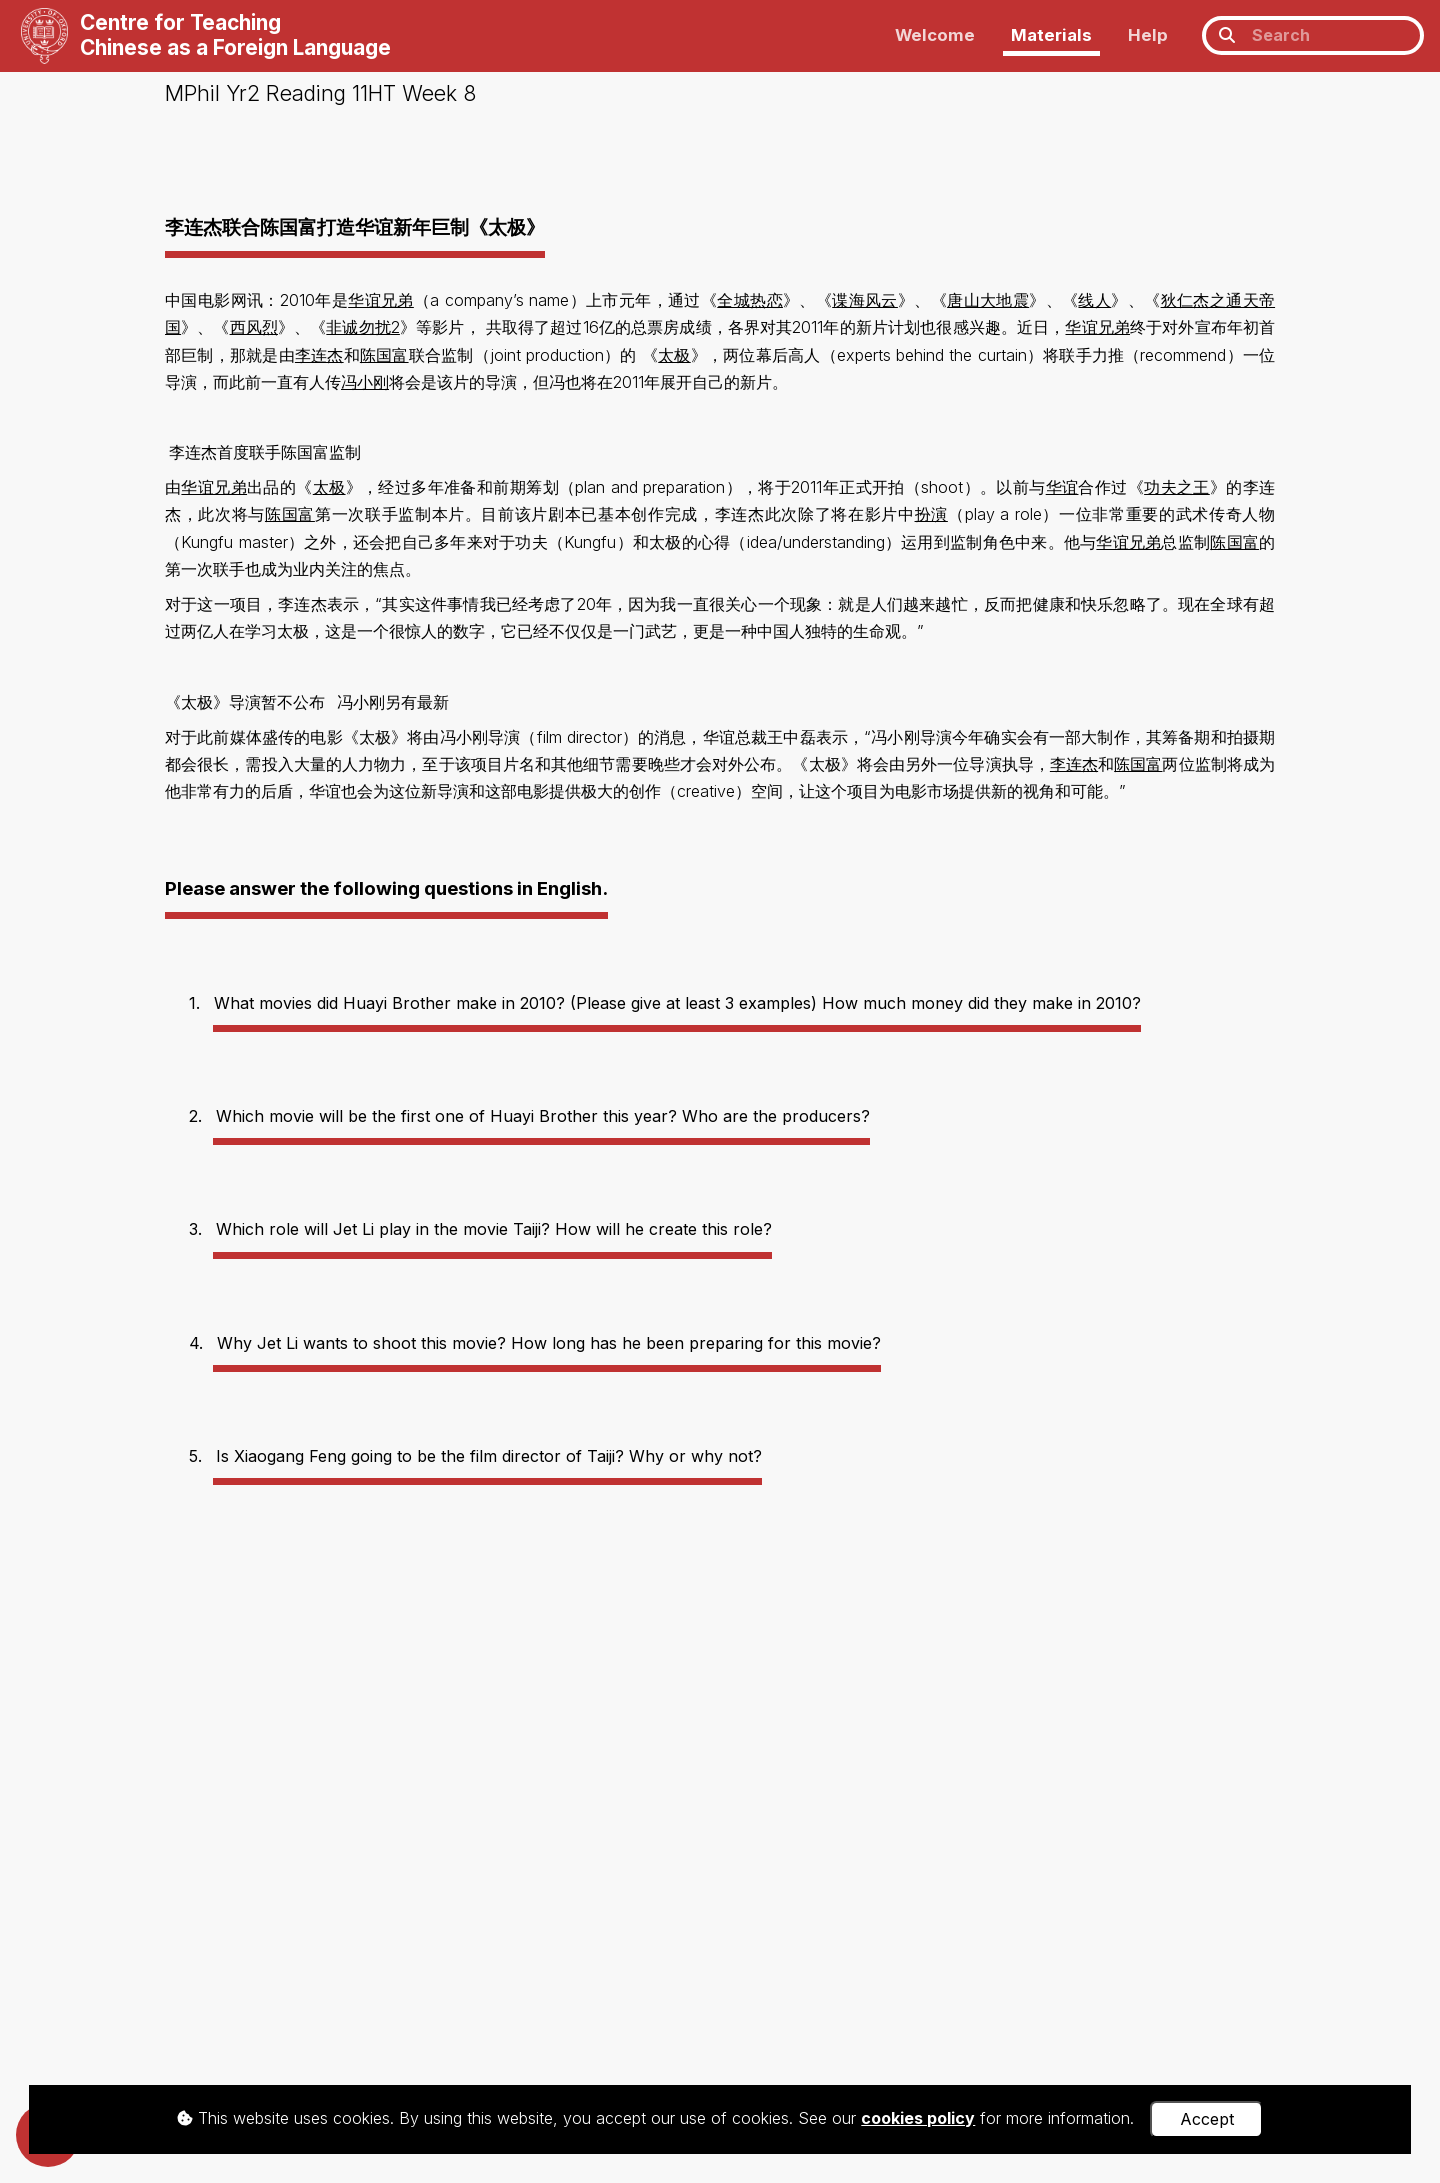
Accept (1207, 2119)
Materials (1051, 35)
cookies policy (918, 2118)
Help (1148, 35)
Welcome (935, 35)
